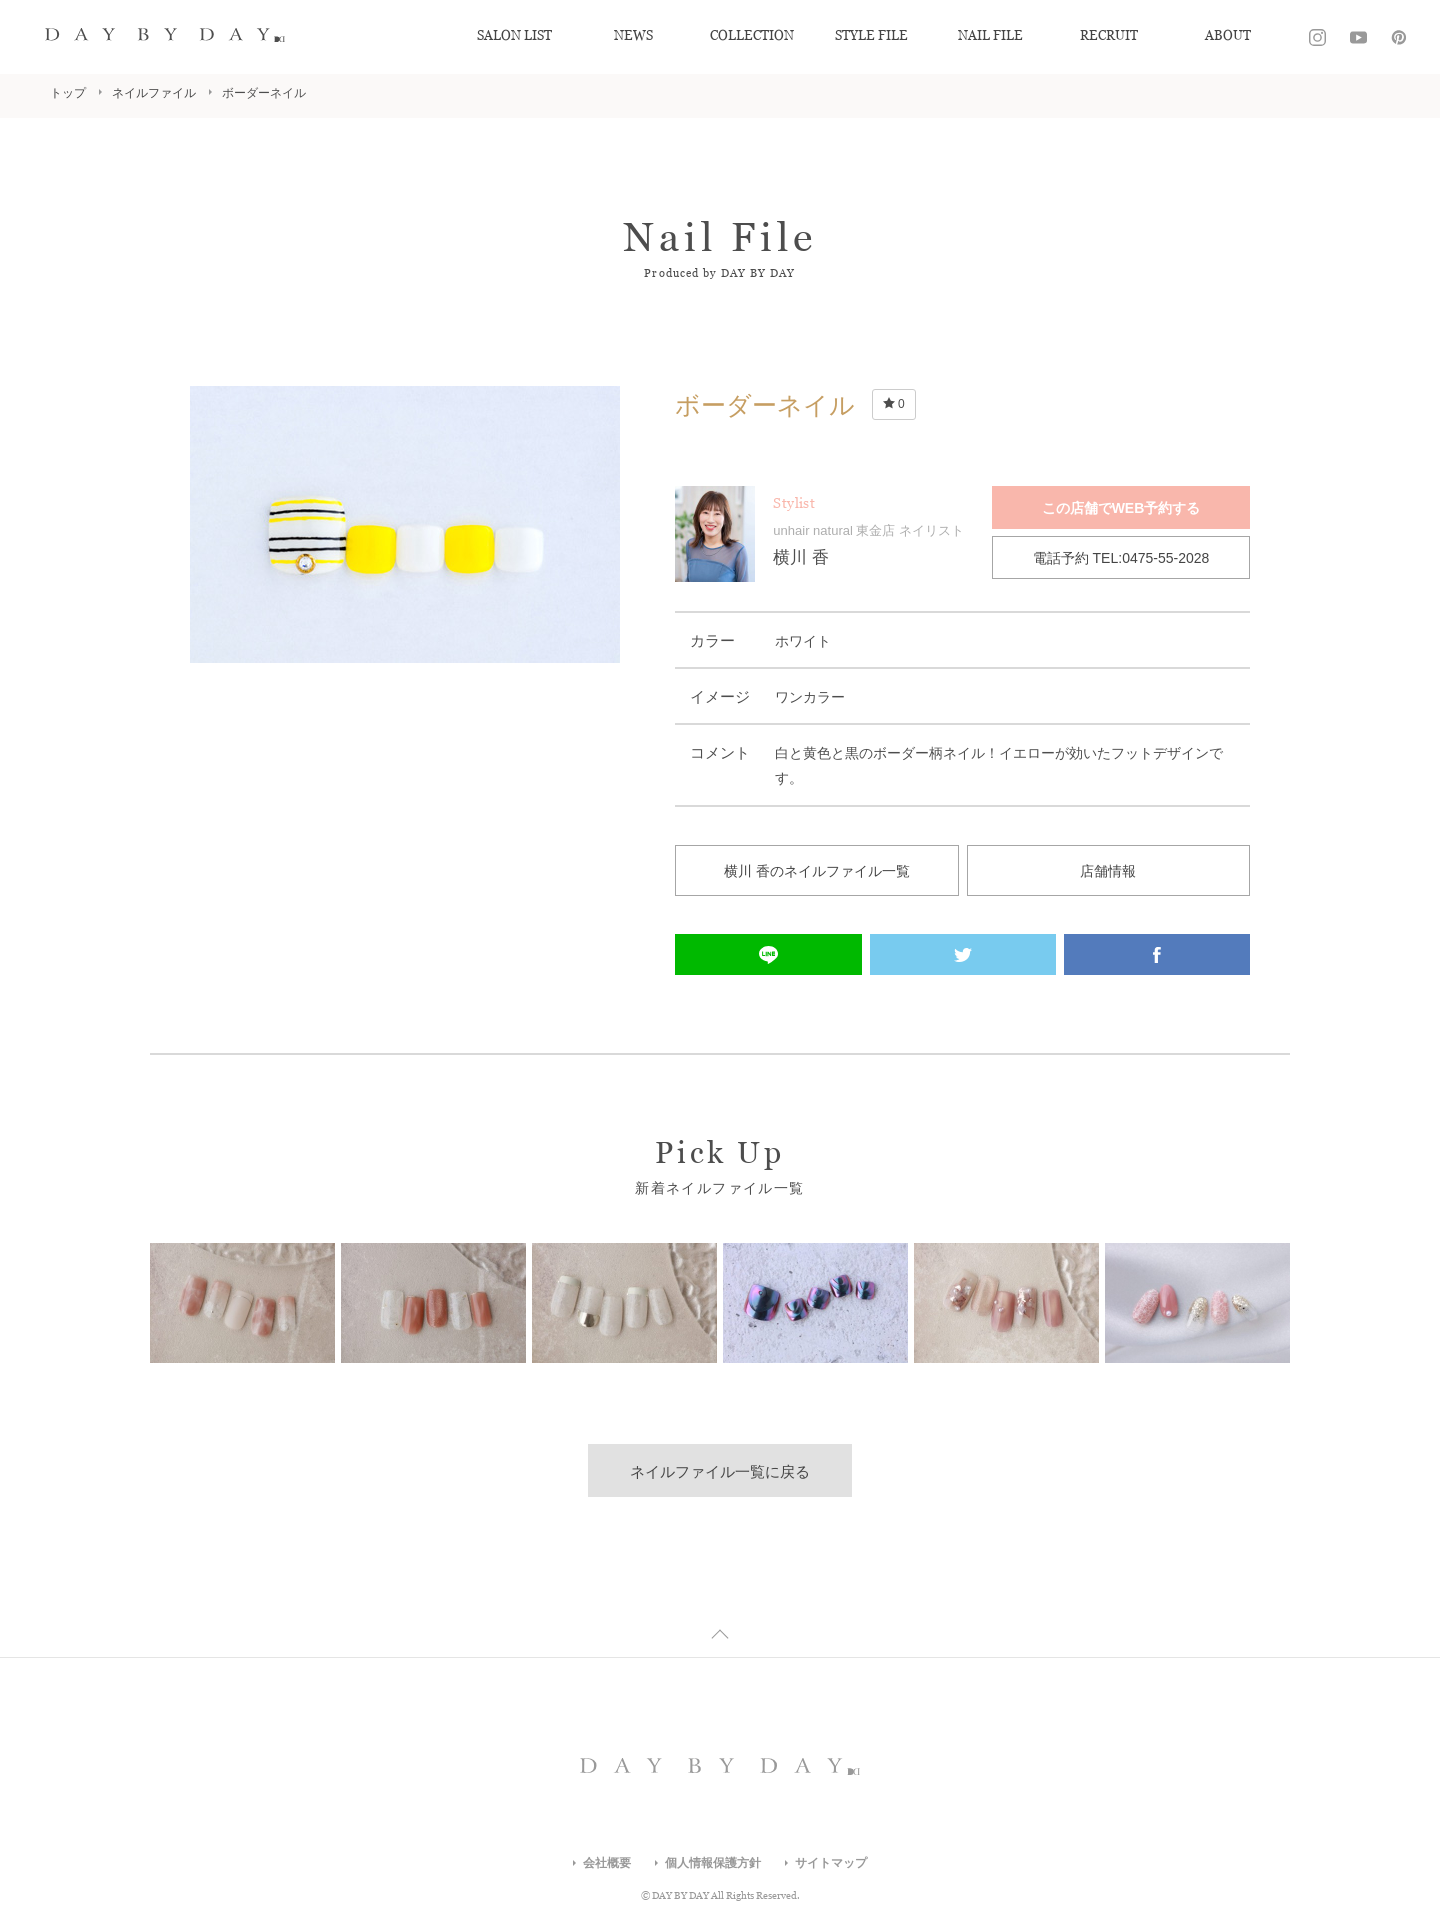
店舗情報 (1108, 871)
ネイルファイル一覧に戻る (720, 1471)
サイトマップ (831, 1863)
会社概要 (607, 1863)
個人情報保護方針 (713, 1863)
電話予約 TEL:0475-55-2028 (1121, 558)
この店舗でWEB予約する (1121, 508)
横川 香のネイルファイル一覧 (817, 871)
